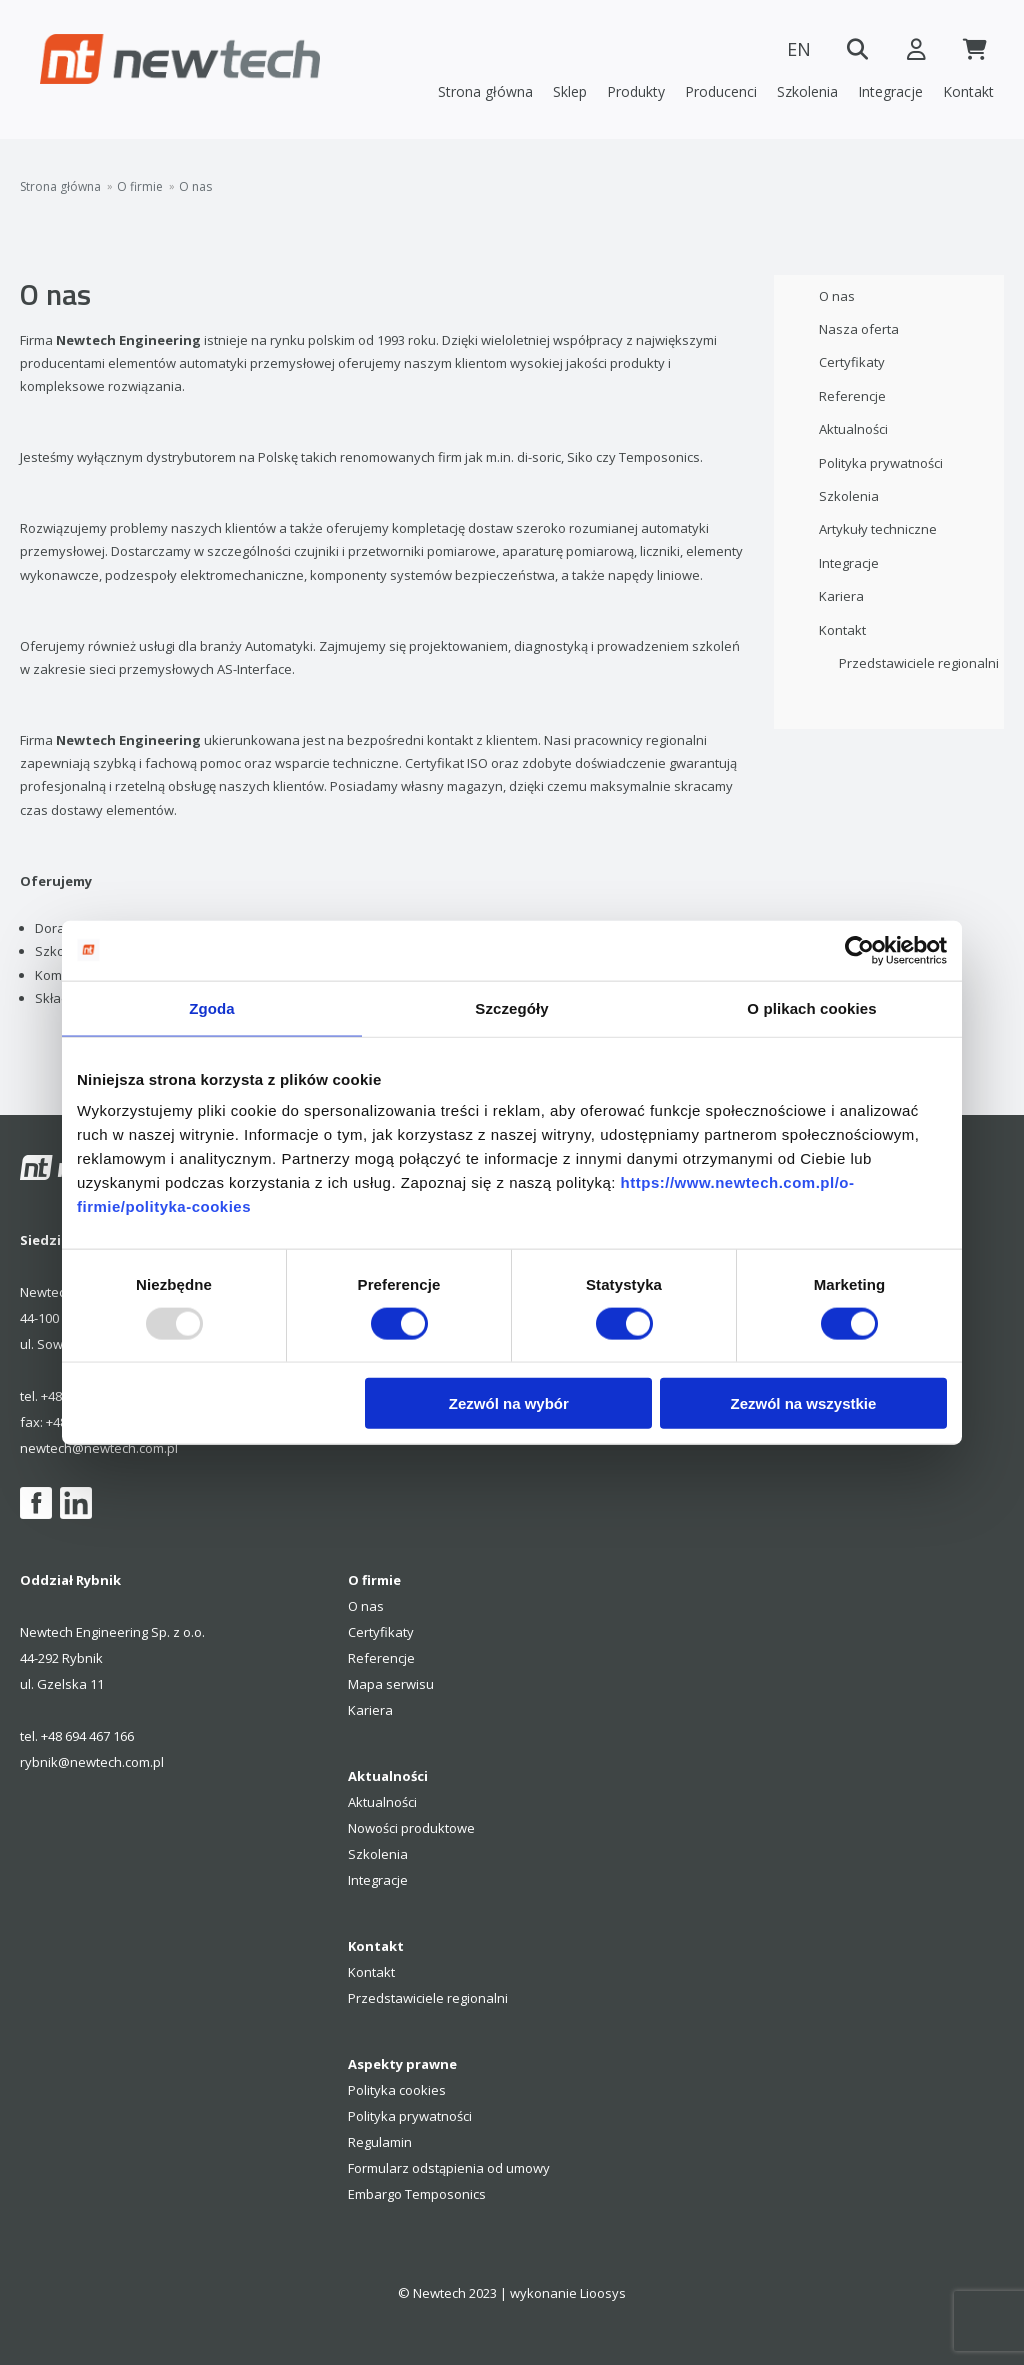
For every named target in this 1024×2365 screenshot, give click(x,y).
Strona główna (485, 91)
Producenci (721, 91)
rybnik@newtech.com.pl (92, 1762)
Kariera (841, 596)
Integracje (890, 91)
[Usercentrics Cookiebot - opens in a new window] (859, 950)
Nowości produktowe (411, 1828)
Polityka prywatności (881, 463)
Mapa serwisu (391, 1684)
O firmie (140, 187)
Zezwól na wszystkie (804, 1403)
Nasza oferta (859, 329)
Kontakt (968, 91)
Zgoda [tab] (212, 1007)
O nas (195, 187)
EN (794, 49)
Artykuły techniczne (878, 529)
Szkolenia (807, 91)
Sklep (570, 91)
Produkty (636, 91)
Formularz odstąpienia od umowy (449, 2168)
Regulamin (380, 2142)
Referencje (852, 396)
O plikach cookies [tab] (811, 1007)
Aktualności (853, 429)
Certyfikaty (852, 362)
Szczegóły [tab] (511, 1007)
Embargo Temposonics (417, 2194)
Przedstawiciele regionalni (919, 663)
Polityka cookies (397, 2090)
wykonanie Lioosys (568, 2293)
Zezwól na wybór (509, 1403)
